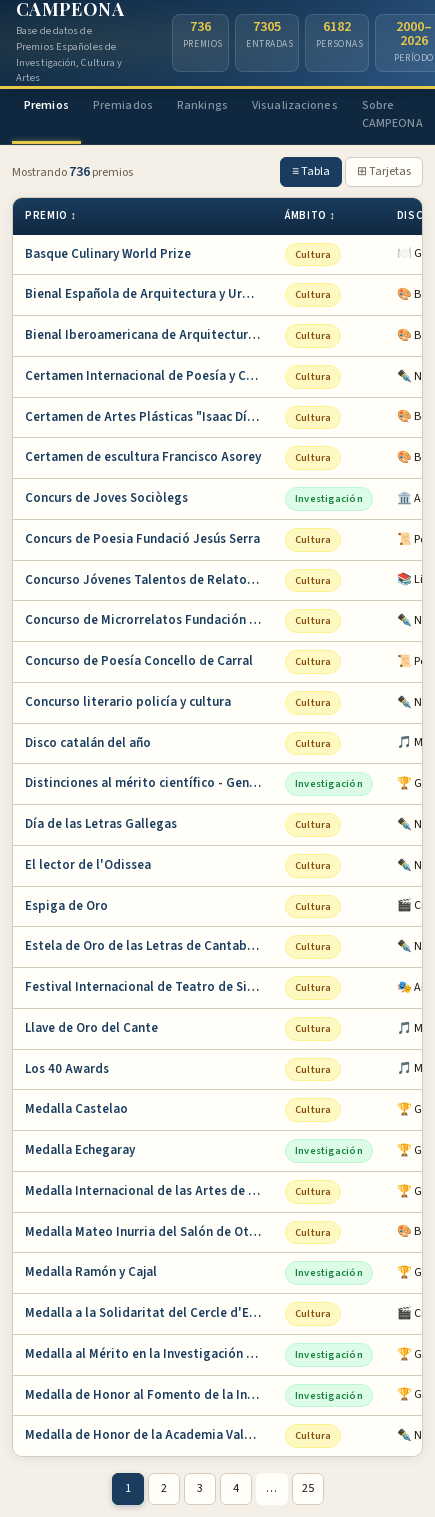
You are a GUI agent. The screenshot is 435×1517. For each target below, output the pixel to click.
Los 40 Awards (67, 1069)
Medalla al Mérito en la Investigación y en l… (149, 1354)
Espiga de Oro (66, 906)
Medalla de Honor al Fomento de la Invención (149, 1395)
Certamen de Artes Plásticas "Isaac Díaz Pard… (149, 417)
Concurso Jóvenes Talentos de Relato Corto (149, 580)
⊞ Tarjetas (384, 171)
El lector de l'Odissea (88, 865)
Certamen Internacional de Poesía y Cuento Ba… (149, 376)
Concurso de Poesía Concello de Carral (139, 661)
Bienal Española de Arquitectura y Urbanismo (149, 294)
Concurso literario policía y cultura (128, 702)
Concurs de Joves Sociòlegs (106, 498)
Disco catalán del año (88, 743)
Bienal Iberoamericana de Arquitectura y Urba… (149, 335)
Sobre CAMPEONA (392, 114)
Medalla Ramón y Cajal (91, 1272)
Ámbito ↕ (310, 215)
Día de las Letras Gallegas (101, 824)
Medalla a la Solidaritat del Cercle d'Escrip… (149, 1313)
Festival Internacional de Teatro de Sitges (149, 987)
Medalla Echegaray (80, 1150)
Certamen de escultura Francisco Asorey (143, 457)
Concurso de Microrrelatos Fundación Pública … (149, 620)
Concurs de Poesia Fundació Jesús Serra (142, 539)
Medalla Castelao (76, 1109)
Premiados (123, 105)
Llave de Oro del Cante (91, 1028)
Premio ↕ (51, 215)
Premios (46, 105)
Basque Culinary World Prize (108, 254)
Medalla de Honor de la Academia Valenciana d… (149, 1435)
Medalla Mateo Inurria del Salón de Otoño (148, 1232)
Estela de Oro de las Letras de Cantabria (144, 946)
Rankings (202, 105)
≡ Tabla (311, 171)
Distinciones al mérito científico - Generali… (149, 783)
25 (308, 1488)
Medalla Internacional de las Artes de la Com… (149, 1191)
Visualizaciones (295, 105)
